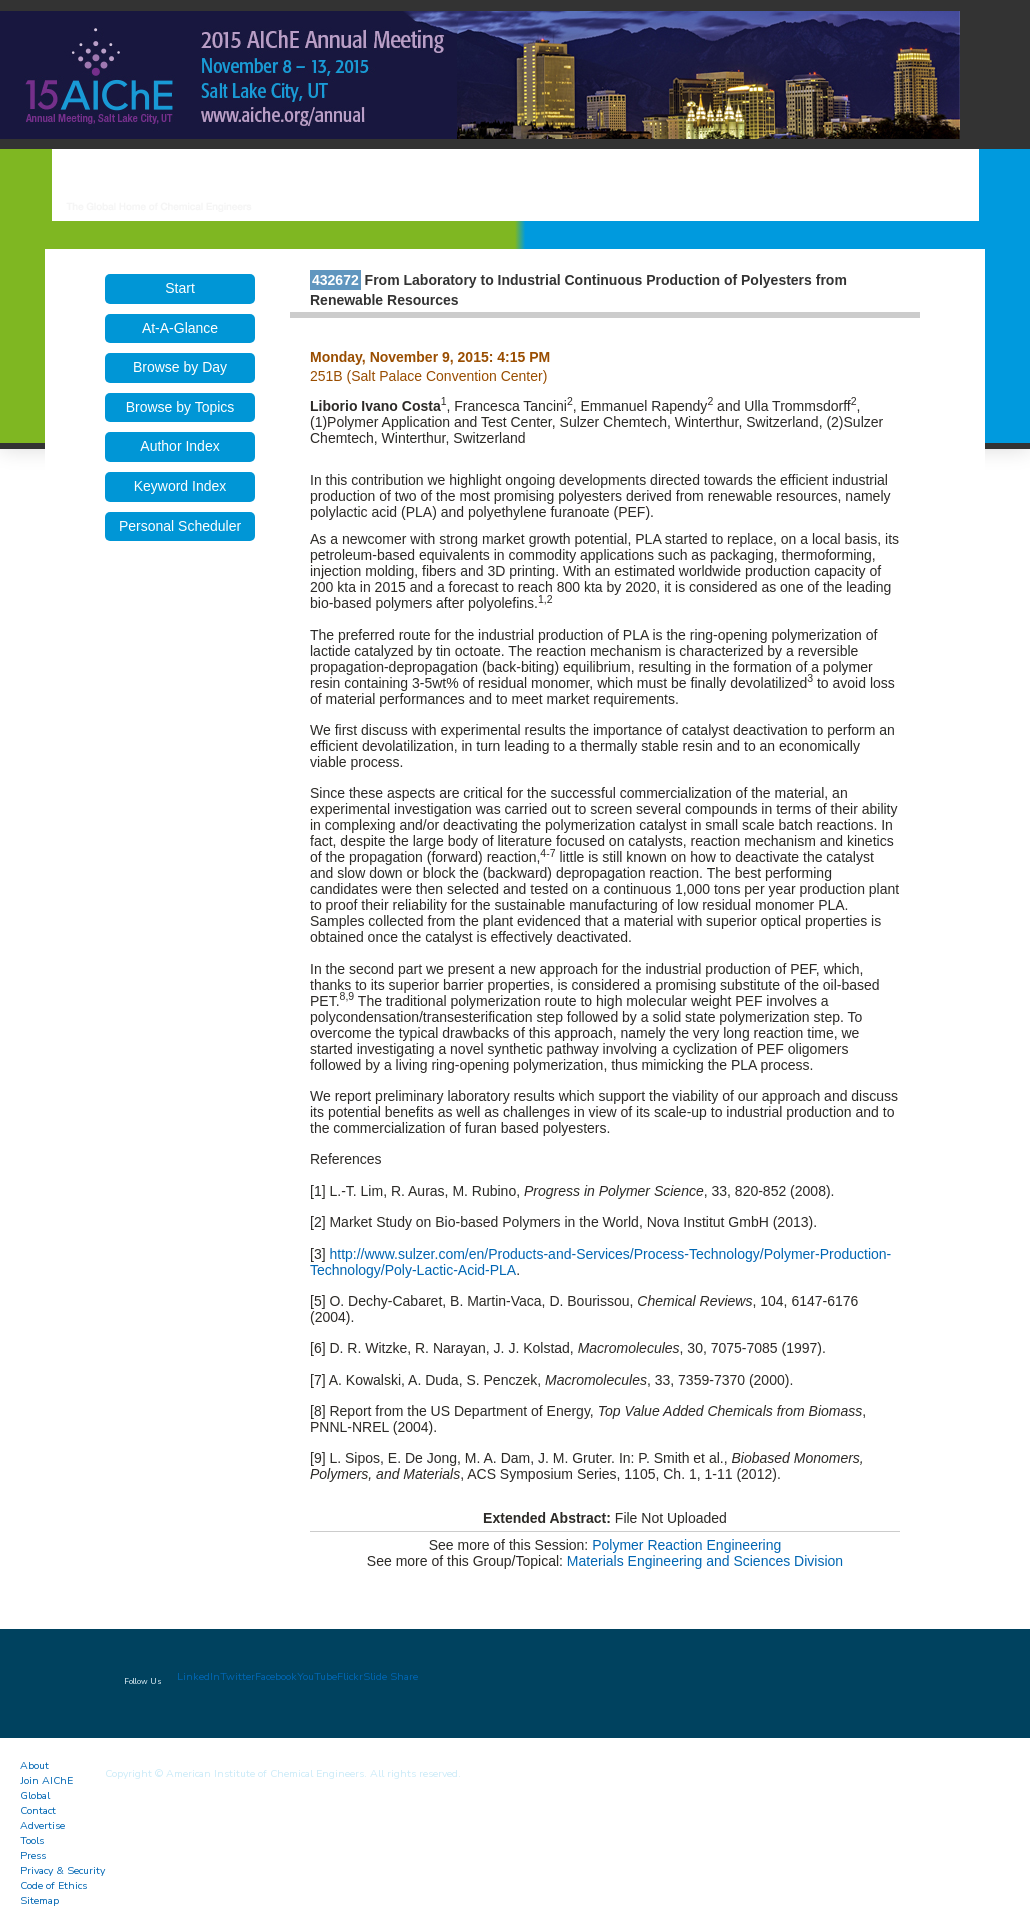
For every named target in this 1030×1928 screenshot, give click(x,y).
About (34, 1765)
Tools (32, 1840)
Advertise (42, 1825)
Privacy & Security (62, 1870)
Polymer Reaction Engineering (686, 1545)
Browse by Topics (180, 407)
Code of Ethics (53, 1885)
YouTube (317, 1676)
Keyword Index (180, 486)
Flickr (350, 1676)
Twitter (237, 1676)
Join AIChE (46, 1780)
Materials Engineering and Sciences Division (705, 1561)
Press (33, 1855)
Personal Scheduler (180, 526)
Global (35, 1795)
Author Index (179, 446)
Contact (38, 1810)
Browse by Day (180, 367)
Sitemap (39, 1900)
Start (180, 288)
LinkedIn (198, 1676)
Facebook (276, 1676)
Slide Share (390, 1676)
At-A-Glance (180, 328)
